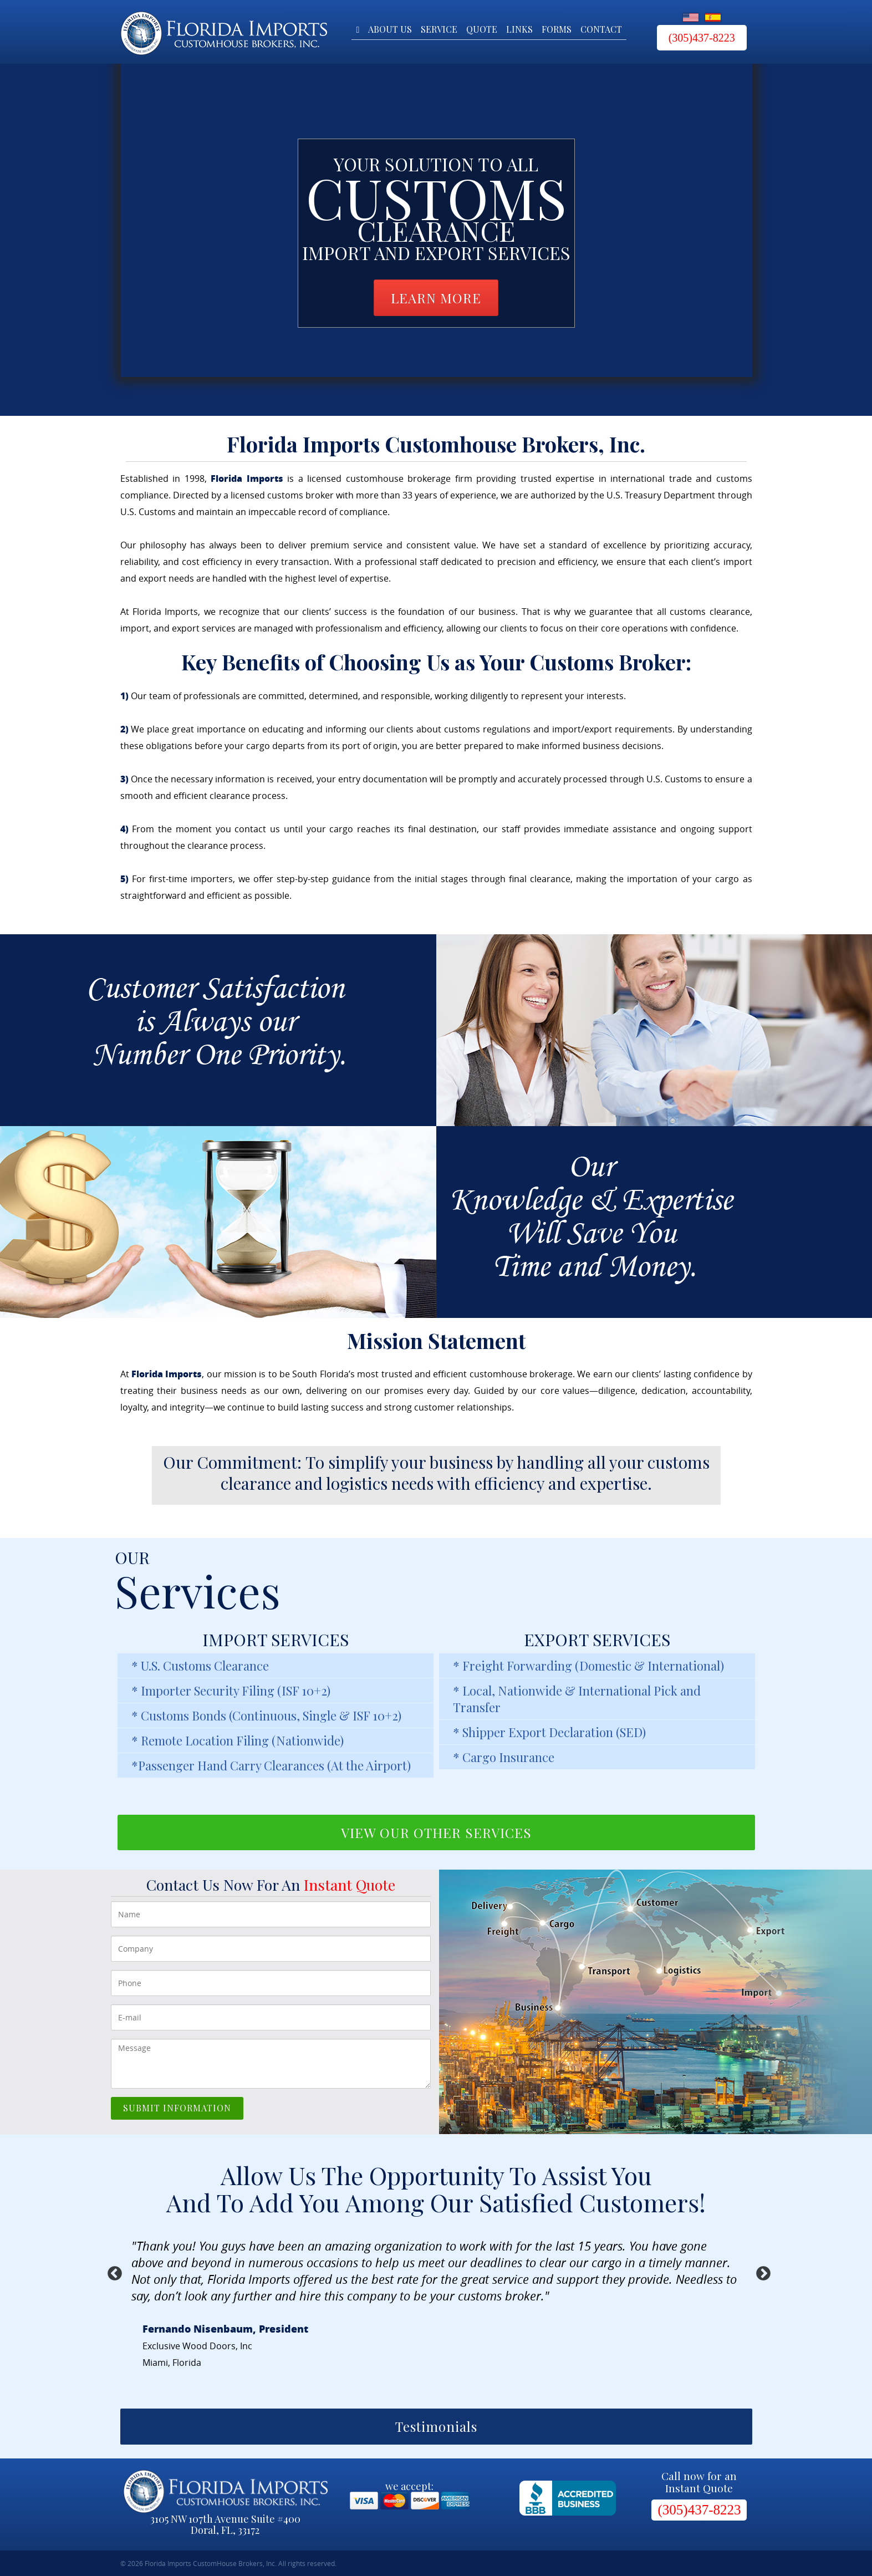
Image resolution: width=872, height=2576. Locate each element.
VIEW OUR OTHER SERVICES (436, 1832)
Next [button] (760, 2271)
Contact (601, 30)
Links (519, 30)
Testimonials (436, 2426)
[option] (436, 2321)
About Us (390, 30)
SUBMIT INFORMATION (177, 2108)
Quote (481, 30)
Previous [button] (112, 2271)
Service (439, 30)
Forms (557, 30)
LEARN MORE (436, 298)
